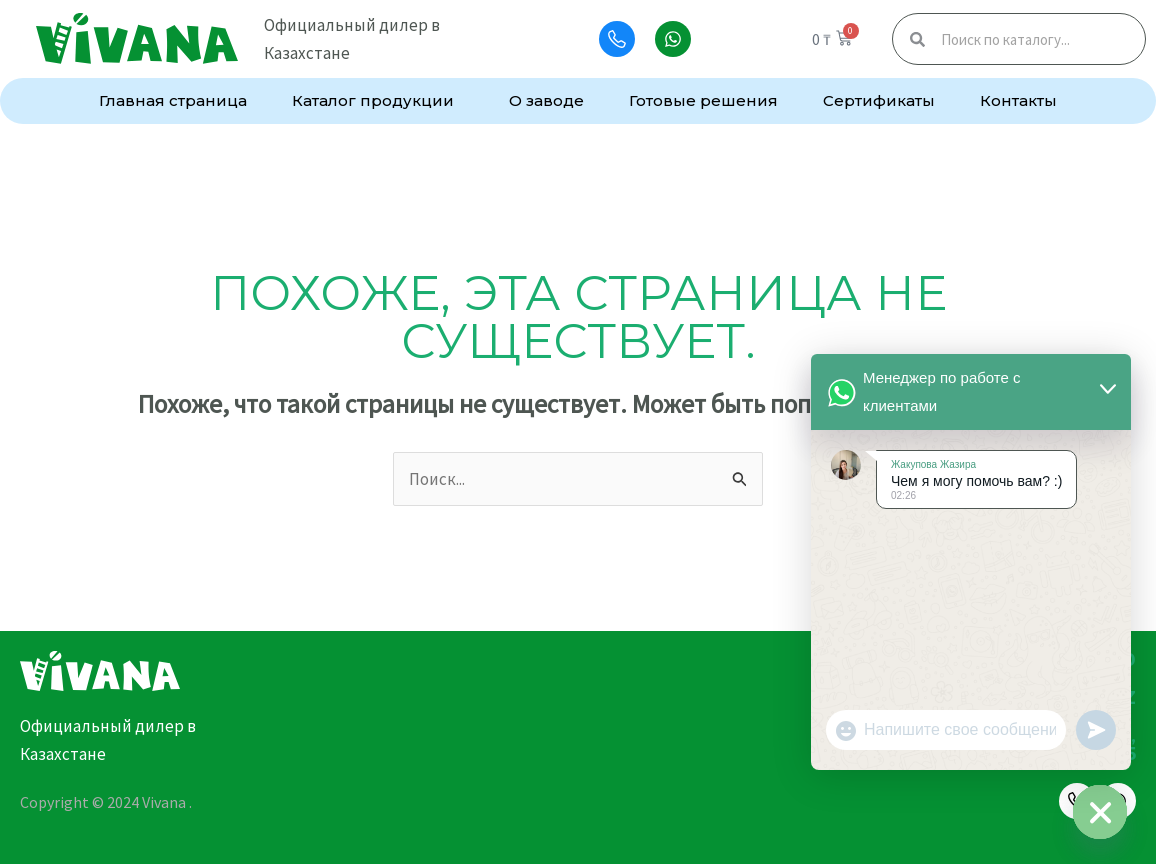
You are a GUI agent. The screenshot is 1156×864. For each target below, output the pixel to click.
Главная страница (173, 100)
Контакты (1018, 100)
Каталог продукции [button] (378, 101)
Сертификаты (879, 100)
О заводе (546, 100)
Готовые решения (703, 100)
